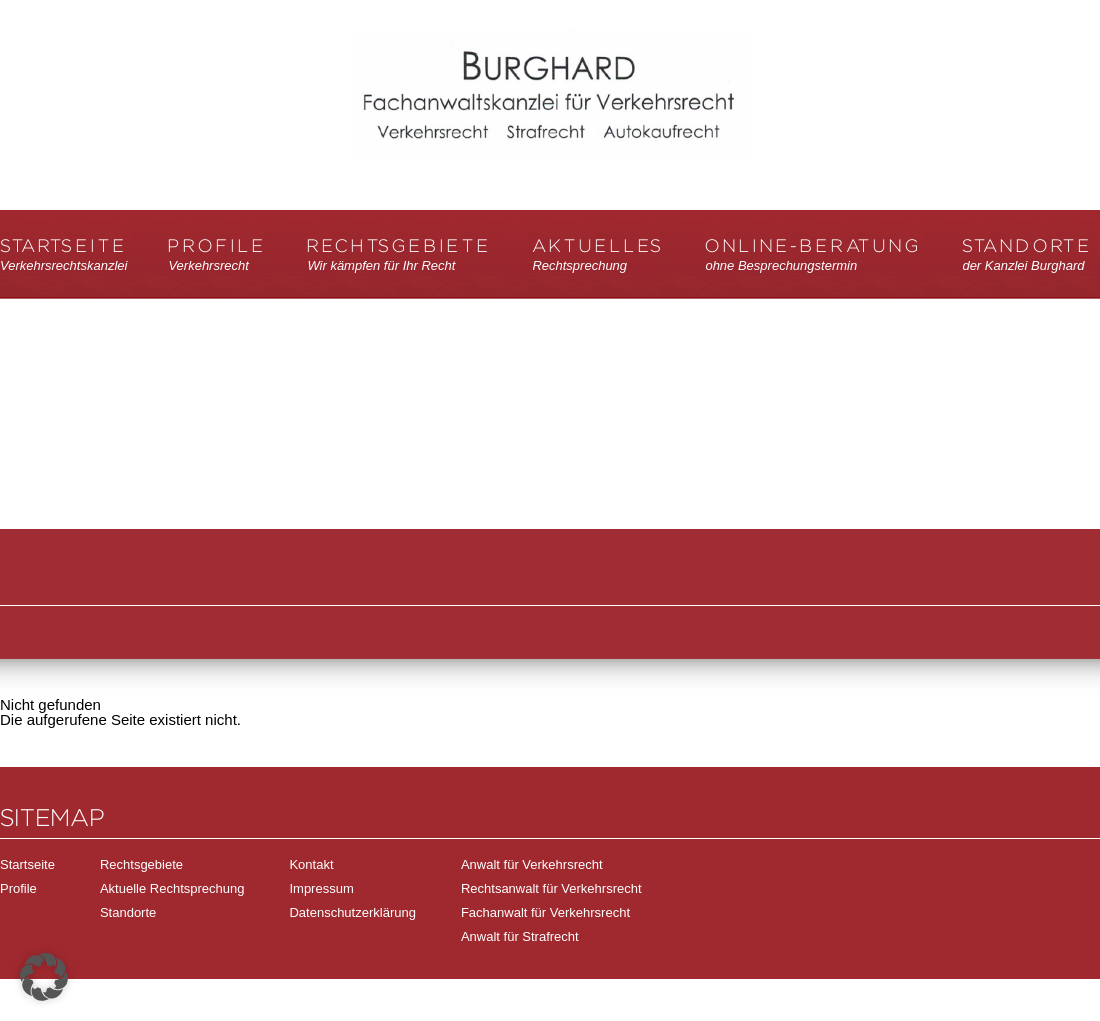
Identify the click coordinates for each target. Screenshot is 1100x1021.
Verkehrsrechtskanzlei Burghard (550, 116)
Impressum (321, 888)
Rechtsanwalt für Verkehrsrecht (551, 888)
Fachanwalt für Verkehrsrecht (545, 912)
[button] (44, 977)
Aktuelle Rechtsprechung (172, 888)
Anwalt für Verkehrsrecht (532, 864)
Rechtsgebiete (399, 255)
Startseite (63, 255)
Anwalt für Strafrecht (520, 936)
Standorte (1027, 255)
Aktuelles (598, 255)
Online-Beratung (813, 255)
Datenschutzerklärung (352, 912)
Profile (217, 255)
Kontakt (311, 864)
